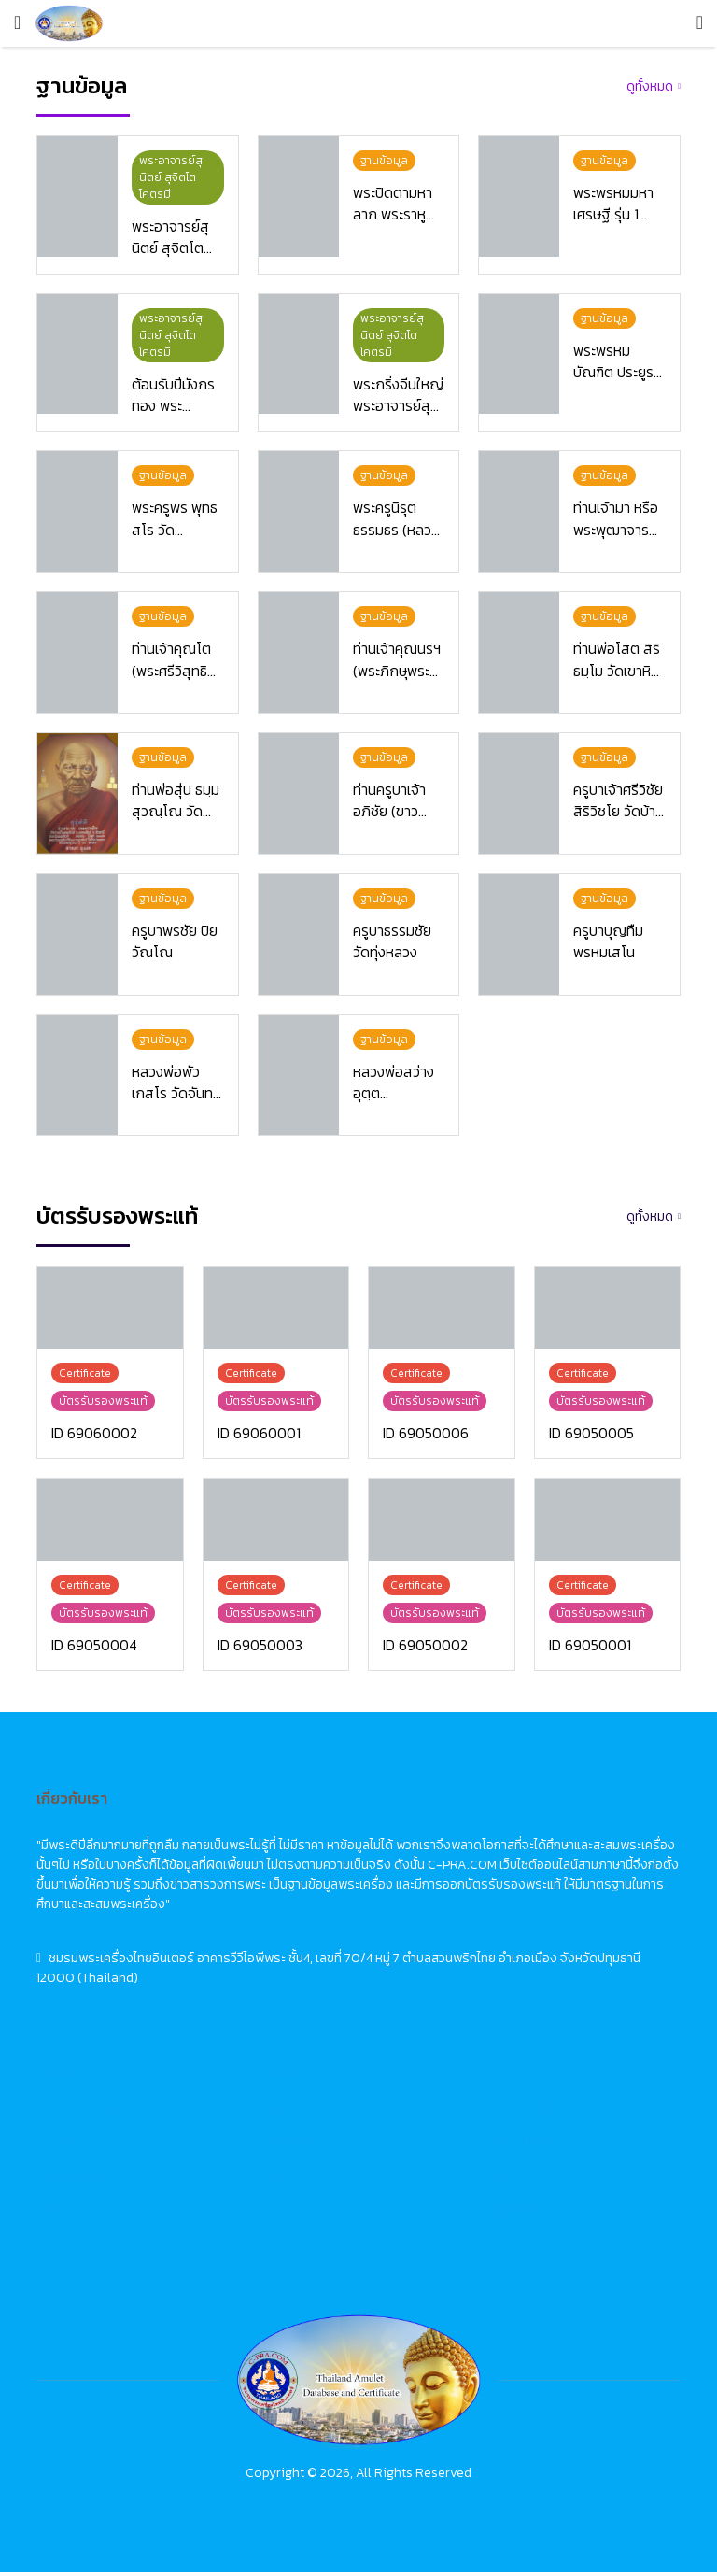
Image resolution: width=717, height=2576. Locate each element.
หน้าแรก (58, 2077)
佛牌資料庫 (517, 2146)
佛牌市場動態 (524, 2111)
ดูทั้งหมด (649, 86)
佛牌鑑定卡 (517, 2180)
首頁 (498, 2077)
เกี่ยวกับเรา (65, 2215)
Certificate (292, 2180)
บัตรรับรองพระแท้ (85, 2180)
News (276, 2111)
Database (289, 2146)
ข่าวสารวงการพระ (85, 2111)
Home (278, 2077)
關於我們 (511, 2215)
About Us (288, 2215)
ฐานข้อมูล (62, 2146)
